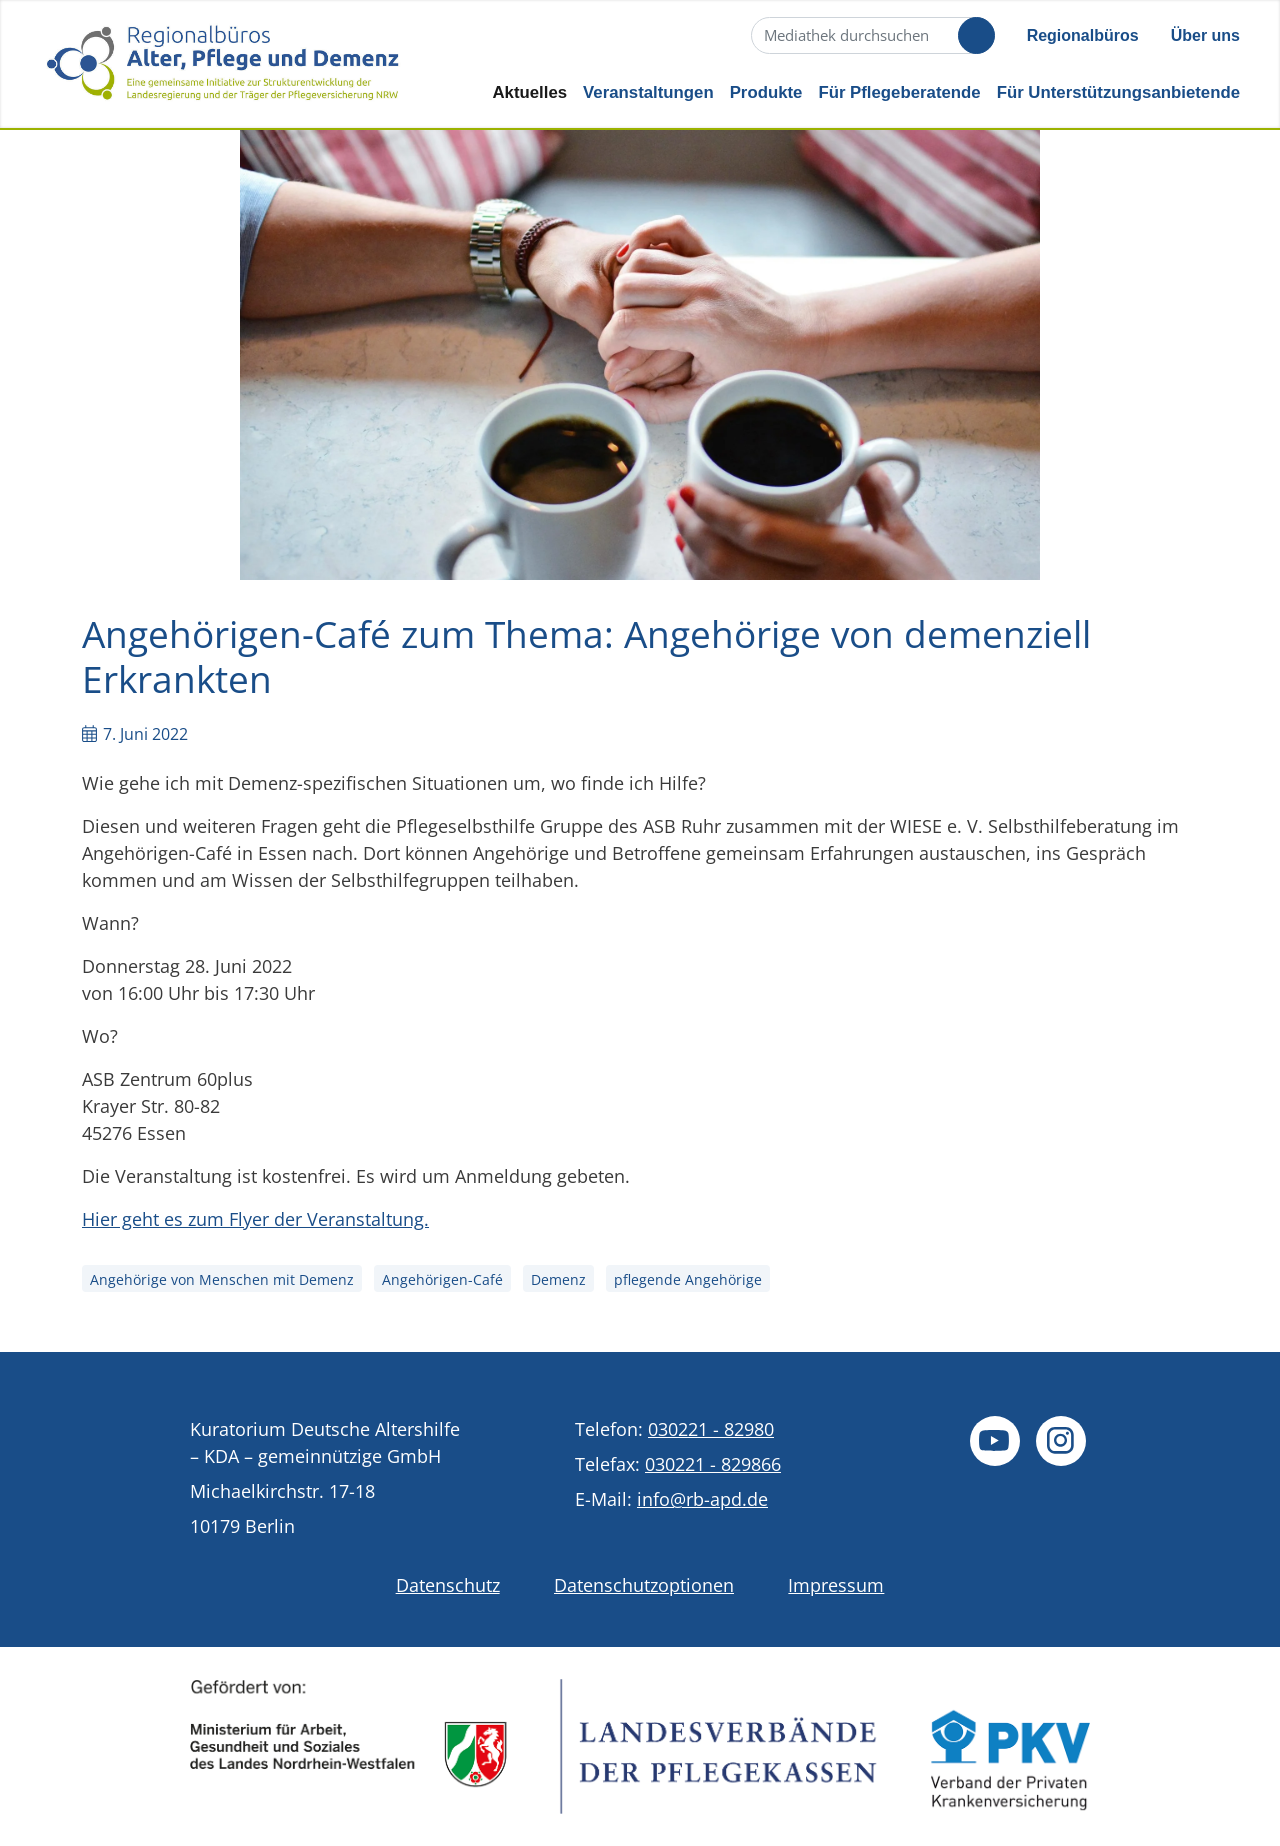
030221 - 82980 (711, 1429)
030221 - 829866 (713, 1464)
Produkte (766, 92)
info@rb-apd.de (702, 1499)
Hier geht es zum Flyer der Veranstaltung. (255, 1219)
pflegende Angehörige (688, 1279)
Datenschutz (448, 1585)
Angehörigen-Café (442, 1279)
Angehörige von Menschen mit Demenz (222, 1279)
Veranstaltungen (648, 92)
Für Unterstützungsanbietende (1118, 92)
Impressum (836, 1585)
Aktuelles (529, 92)
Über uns (1205, 35)
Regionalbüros (1083, 35)
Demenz (558, 1279)
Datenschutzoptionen (644, 1585)
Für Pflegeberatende (899, 92)
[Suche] (871, 35)
